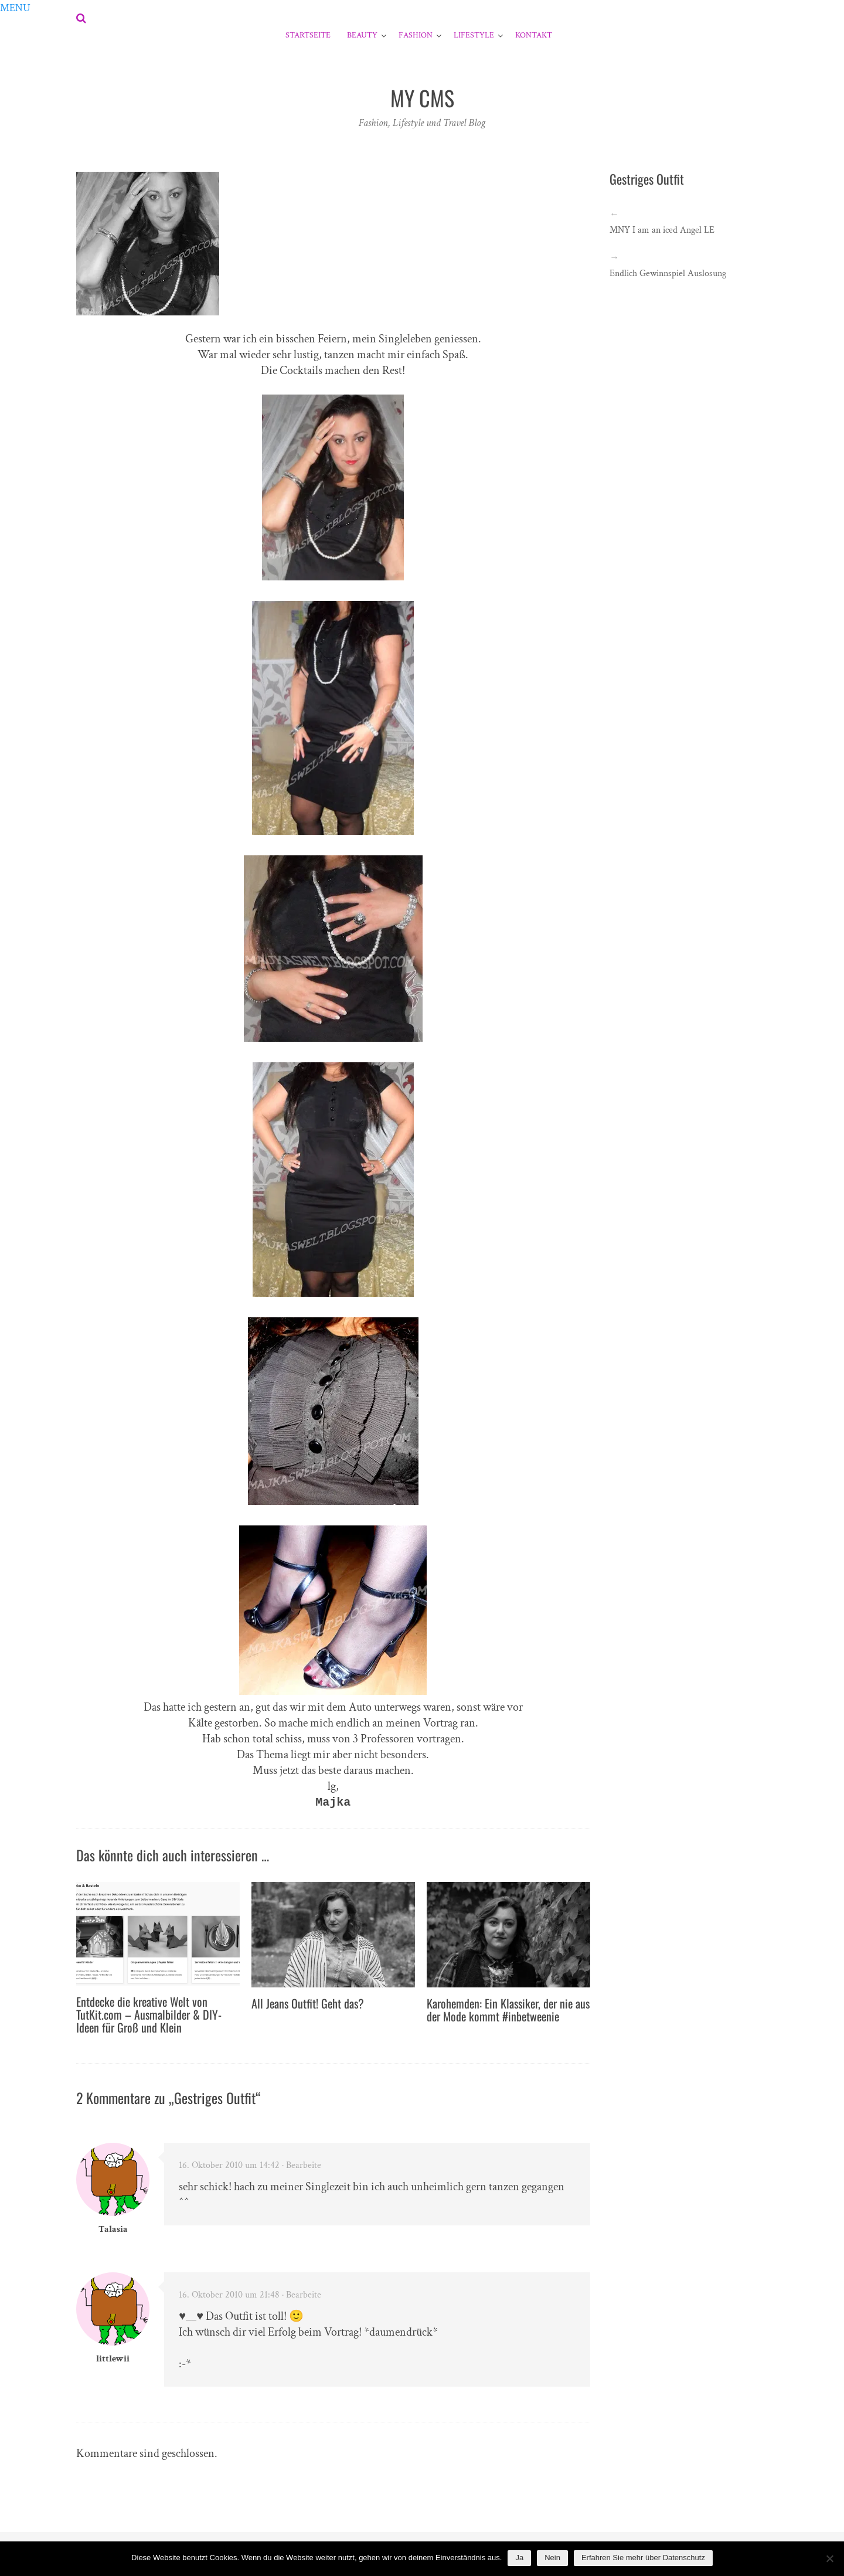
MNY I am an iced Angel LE (662, 230)
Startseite (308, 35)
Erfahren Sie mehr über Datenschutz (643, 2557)
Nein (552, 2557)
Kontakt (533, 35)
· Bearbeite (301, 2165)
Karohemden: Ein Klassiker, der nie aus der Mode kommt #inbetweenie (508, 2009)
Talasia (113, 2229)
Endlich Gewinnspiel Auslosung (668, 273)
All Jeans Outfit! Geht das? (307, 2003)
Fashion (416, 35)
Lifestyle (474, 35)
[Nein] (829, 2558)
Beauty (362, 35)
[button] (15, 8)
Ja (519, 2557)
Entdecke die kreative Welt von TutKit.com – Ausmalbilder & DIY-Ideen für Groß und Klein (149, 2014)
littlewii (113, 2359)
